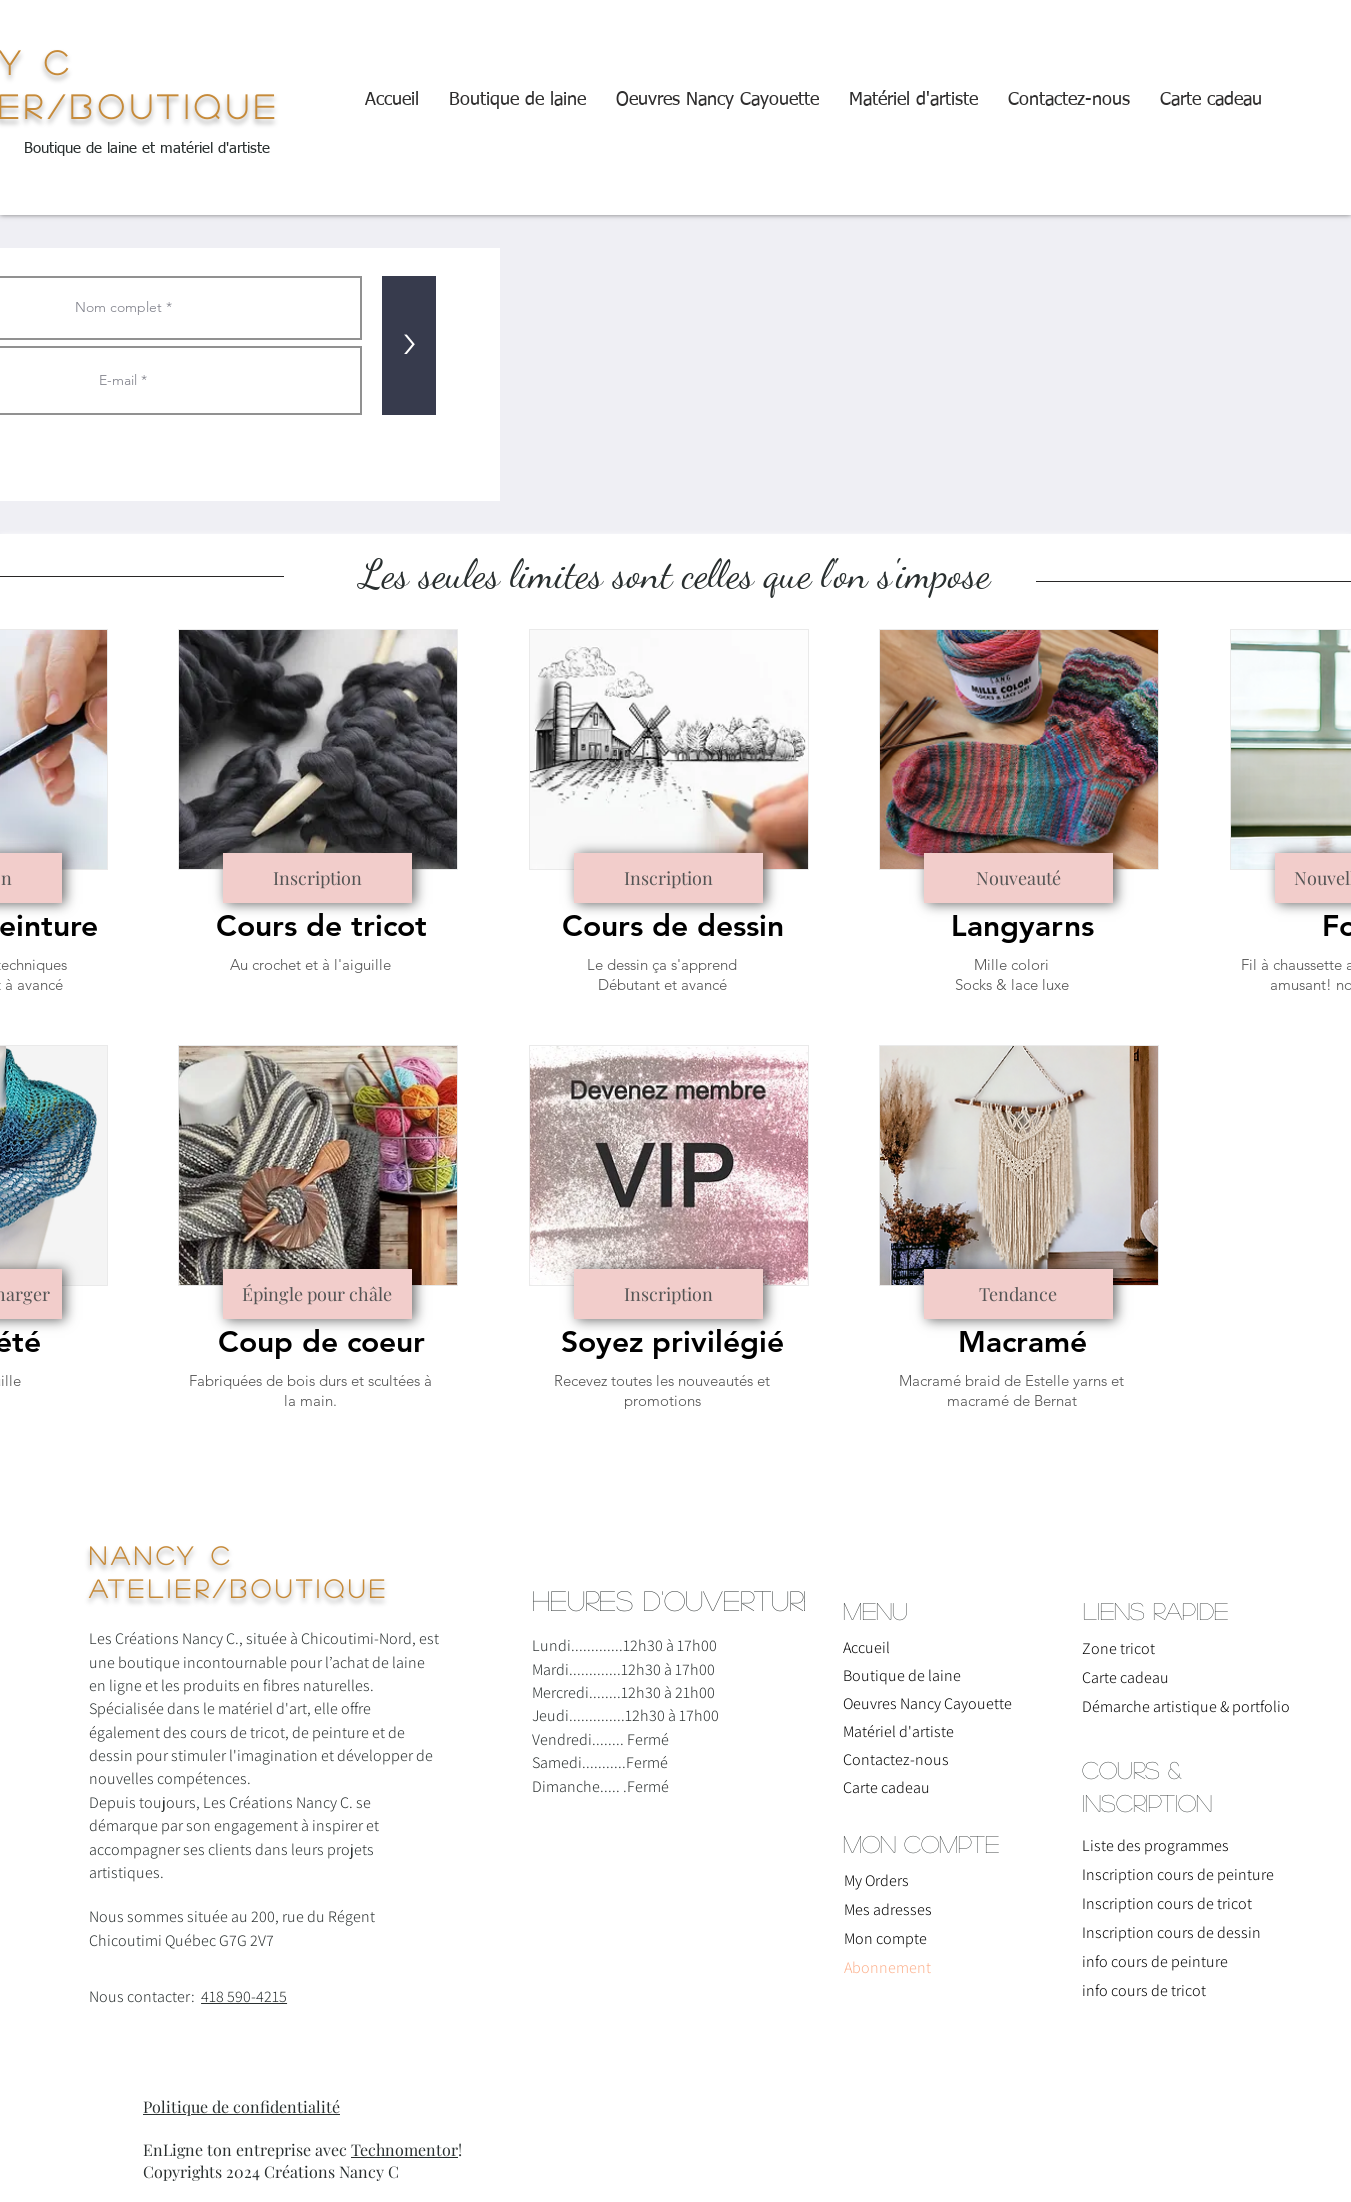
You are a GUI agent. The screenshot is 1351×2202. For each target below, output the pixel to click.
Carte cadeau (886, 1787)
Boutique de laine (902, 1675)
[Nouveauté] (1018, 878)
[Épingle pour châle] (317, 1294)
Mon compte (885, 1938)
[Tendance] (1018, 1294)
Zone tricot (1118, 1648)
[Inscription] (317, 878)
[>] (409, 345)
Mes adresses (888, 1909)
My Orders (876, 1880)
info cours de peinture (1155, 1961)
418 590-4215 (244, 1996)
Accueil (866, 1647)
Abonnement (887, 1967)
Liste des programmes (1155, 1845)
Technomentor (404, 2149)
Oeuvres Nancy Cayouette (927, 1703)
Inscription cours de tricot (1167, 1903)
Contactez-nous (896, 1759)
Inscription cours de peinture (1178, 1874)
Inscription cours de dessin (1171, 1932)
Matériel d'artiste (898, 1731)
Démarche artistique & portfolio (1166, 1706)
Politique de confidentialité (241, 2106)
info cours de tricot (1144, 1990)
